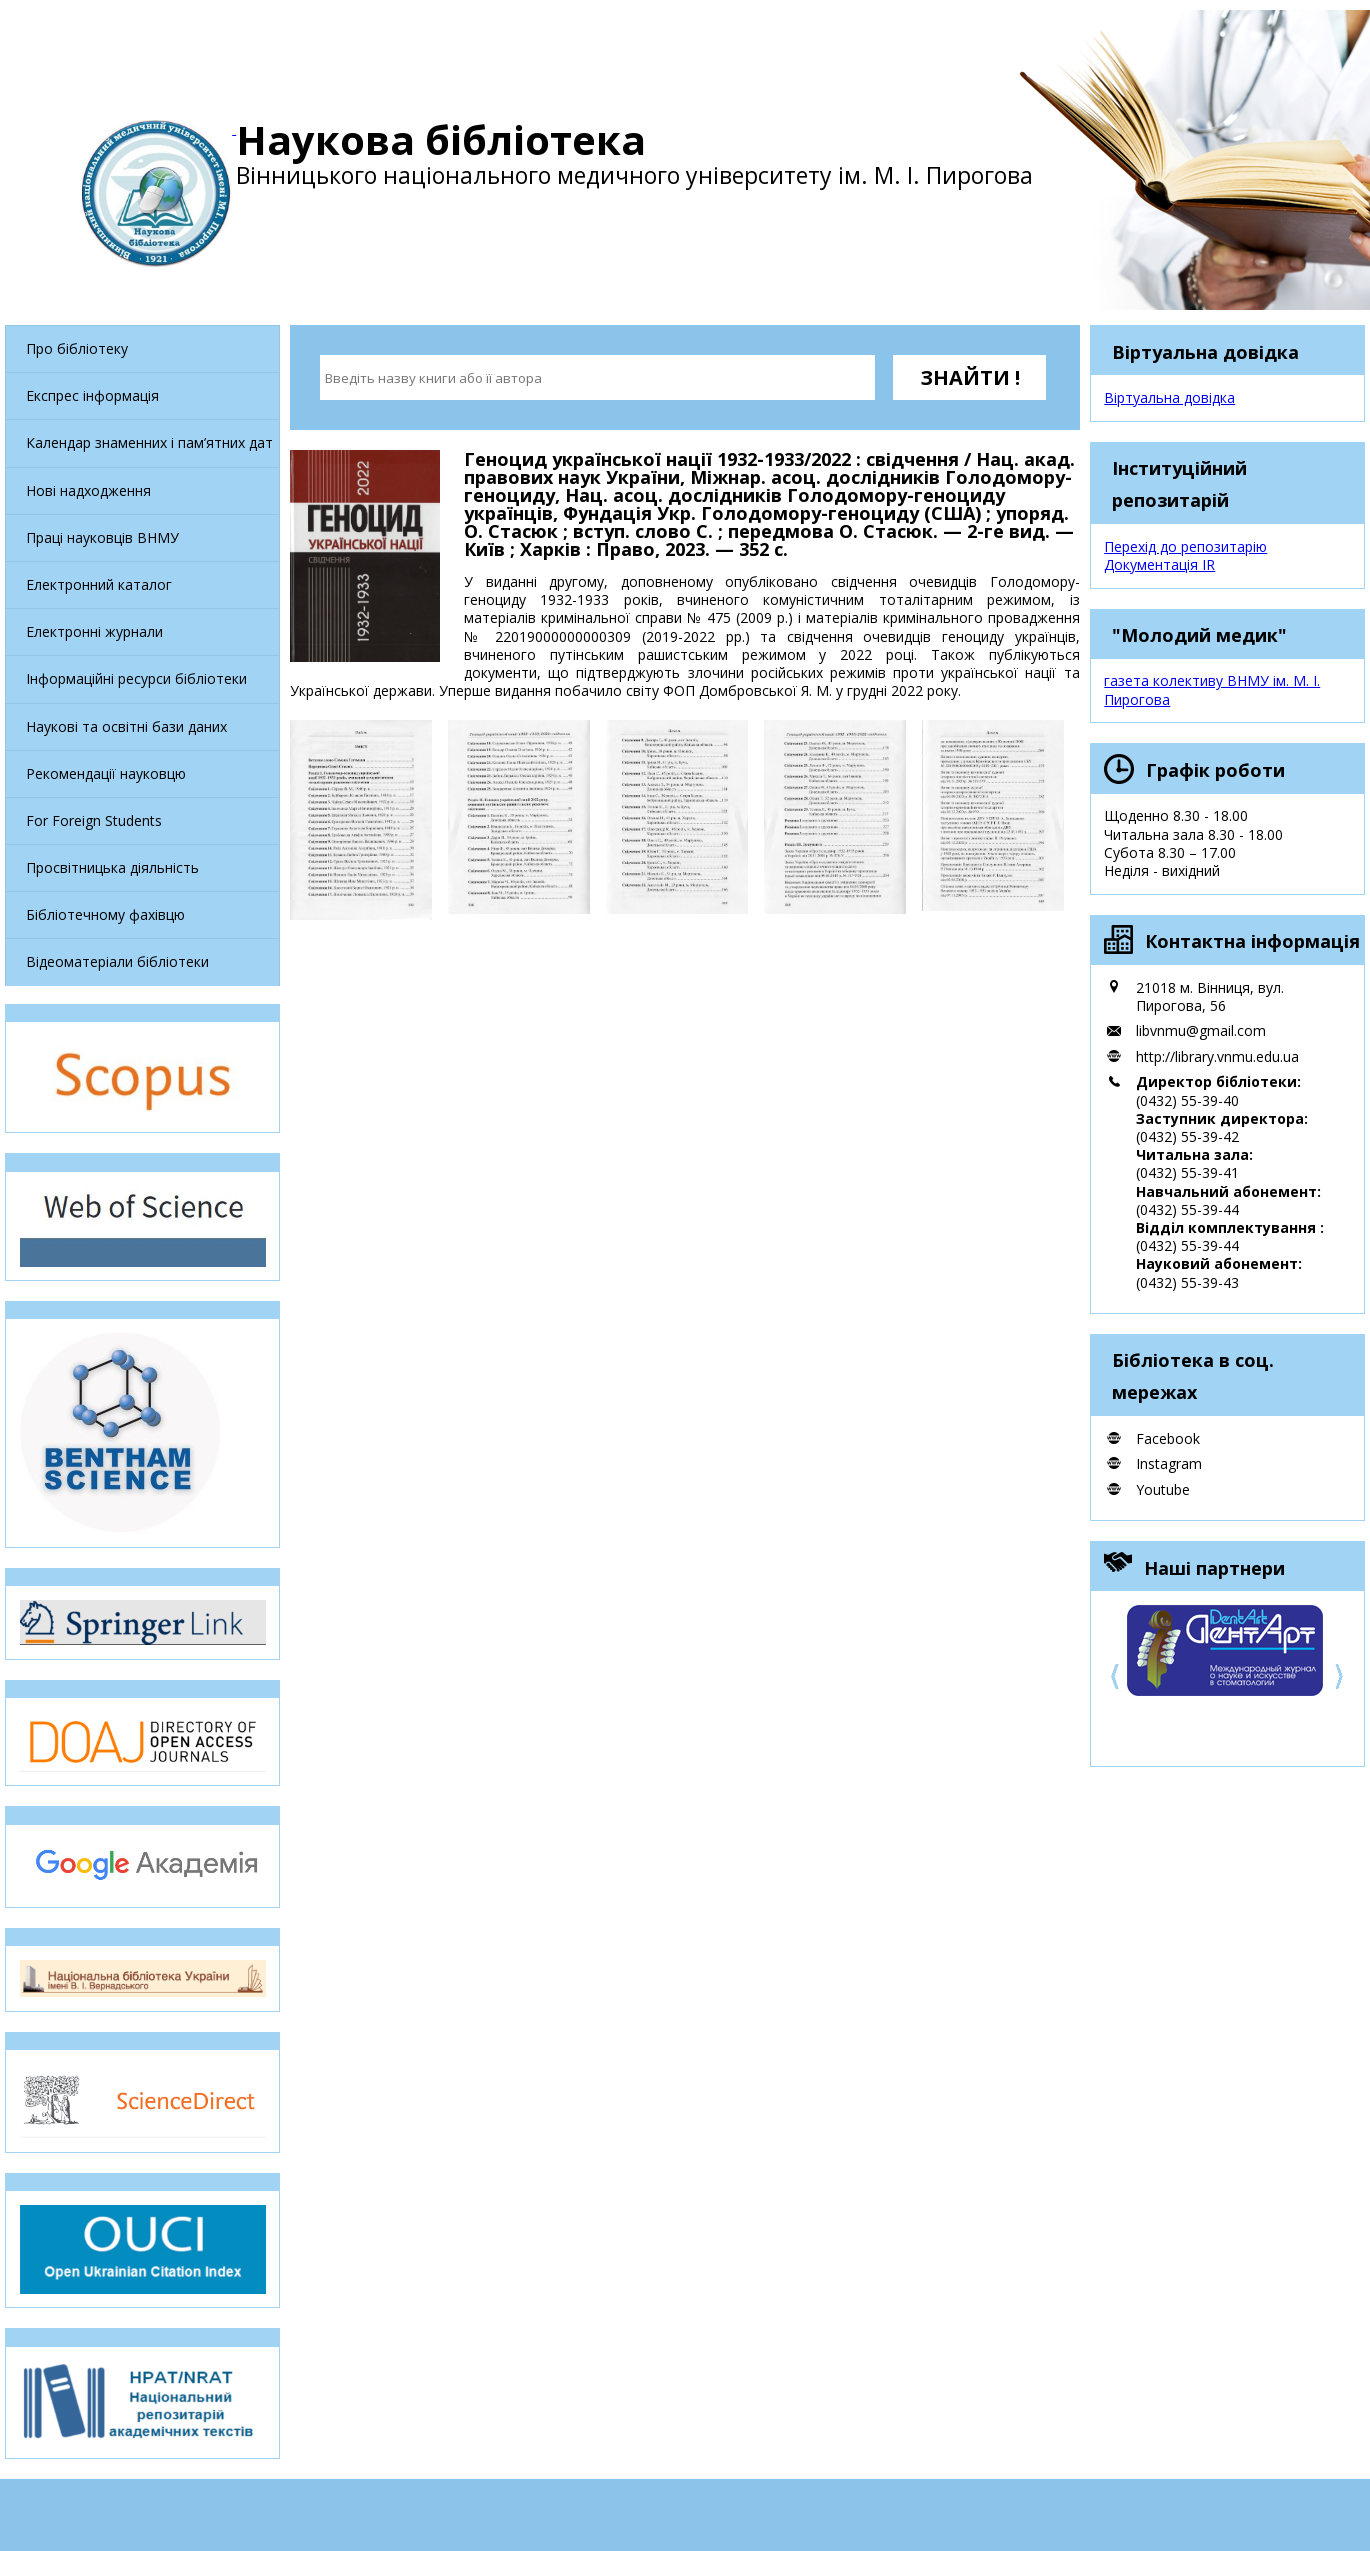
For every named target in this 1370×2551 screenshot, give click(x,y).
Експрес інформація (92, 395)
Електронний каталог (99, 584)
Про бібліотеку (77, 348)
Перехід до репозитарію (1185, 546)
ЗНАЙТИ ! (970, 377)
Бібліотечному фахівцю (105, 914)
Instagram (1169, 1463)
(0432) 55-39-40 (1187, 1100)
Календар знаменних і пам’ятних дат (149, 442)
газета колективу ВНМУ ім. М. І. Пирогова (1212, 689)
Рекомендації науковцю (106, 773)
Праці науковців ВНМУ (102, 537)
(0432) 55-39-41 (1187, 1172)
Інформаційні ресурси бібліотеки (136, 678)
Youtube (1163, 1489)
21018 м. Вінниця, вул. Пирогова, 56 (1210, 996)
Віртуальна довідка (1169, 397)
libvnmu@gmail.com (1201, 1030)
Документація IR (1159, 564)
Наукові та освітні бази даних (126, 726)
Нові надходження (88, 490)
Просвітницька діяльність (112, 867)
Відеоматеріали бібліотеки (117, 961)
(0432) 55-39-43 (1187, 1282)
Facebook (1168, 1438)
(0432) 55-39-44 (1187, 1209)
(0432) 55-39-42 (1187, 1136)
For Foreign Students (94, 820)
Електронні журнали (94, 631)
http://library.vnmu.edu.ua (1217, 1056)
